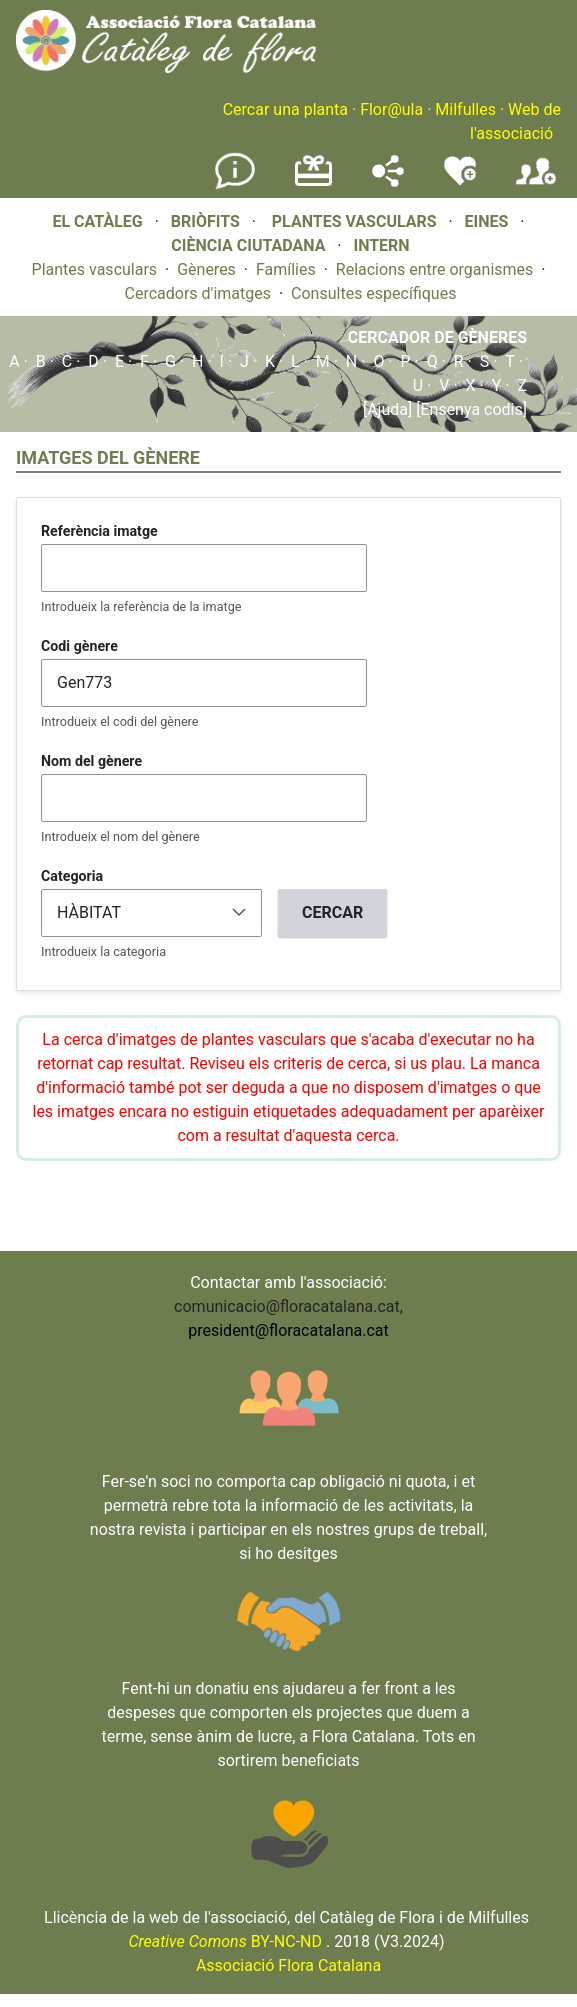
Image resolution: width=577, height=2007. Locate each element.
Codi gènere (79, 646)
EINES (487, 221)
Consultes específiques (373, 293)
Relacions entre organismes (435, 269)
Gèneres (206, 269)
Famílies (286, 269)
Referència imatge (99, 531)
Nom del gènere (91, 761)
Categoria (72, 876)
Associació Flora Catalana (288, 1965)
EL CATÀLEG (97, 221)
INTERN (381, 245)
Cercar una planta (285, 109)
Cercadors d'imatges (198, 293)
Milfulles (465, 109)
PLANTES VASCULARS (354, 221)
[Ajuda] (387, 409)
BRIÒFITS (207, 221)
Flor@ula (391, 109)
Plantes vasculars (95, 269)
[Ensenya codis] (469, 409)
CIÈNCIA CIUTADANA (248, 245)
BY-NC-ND (225, 1941)
